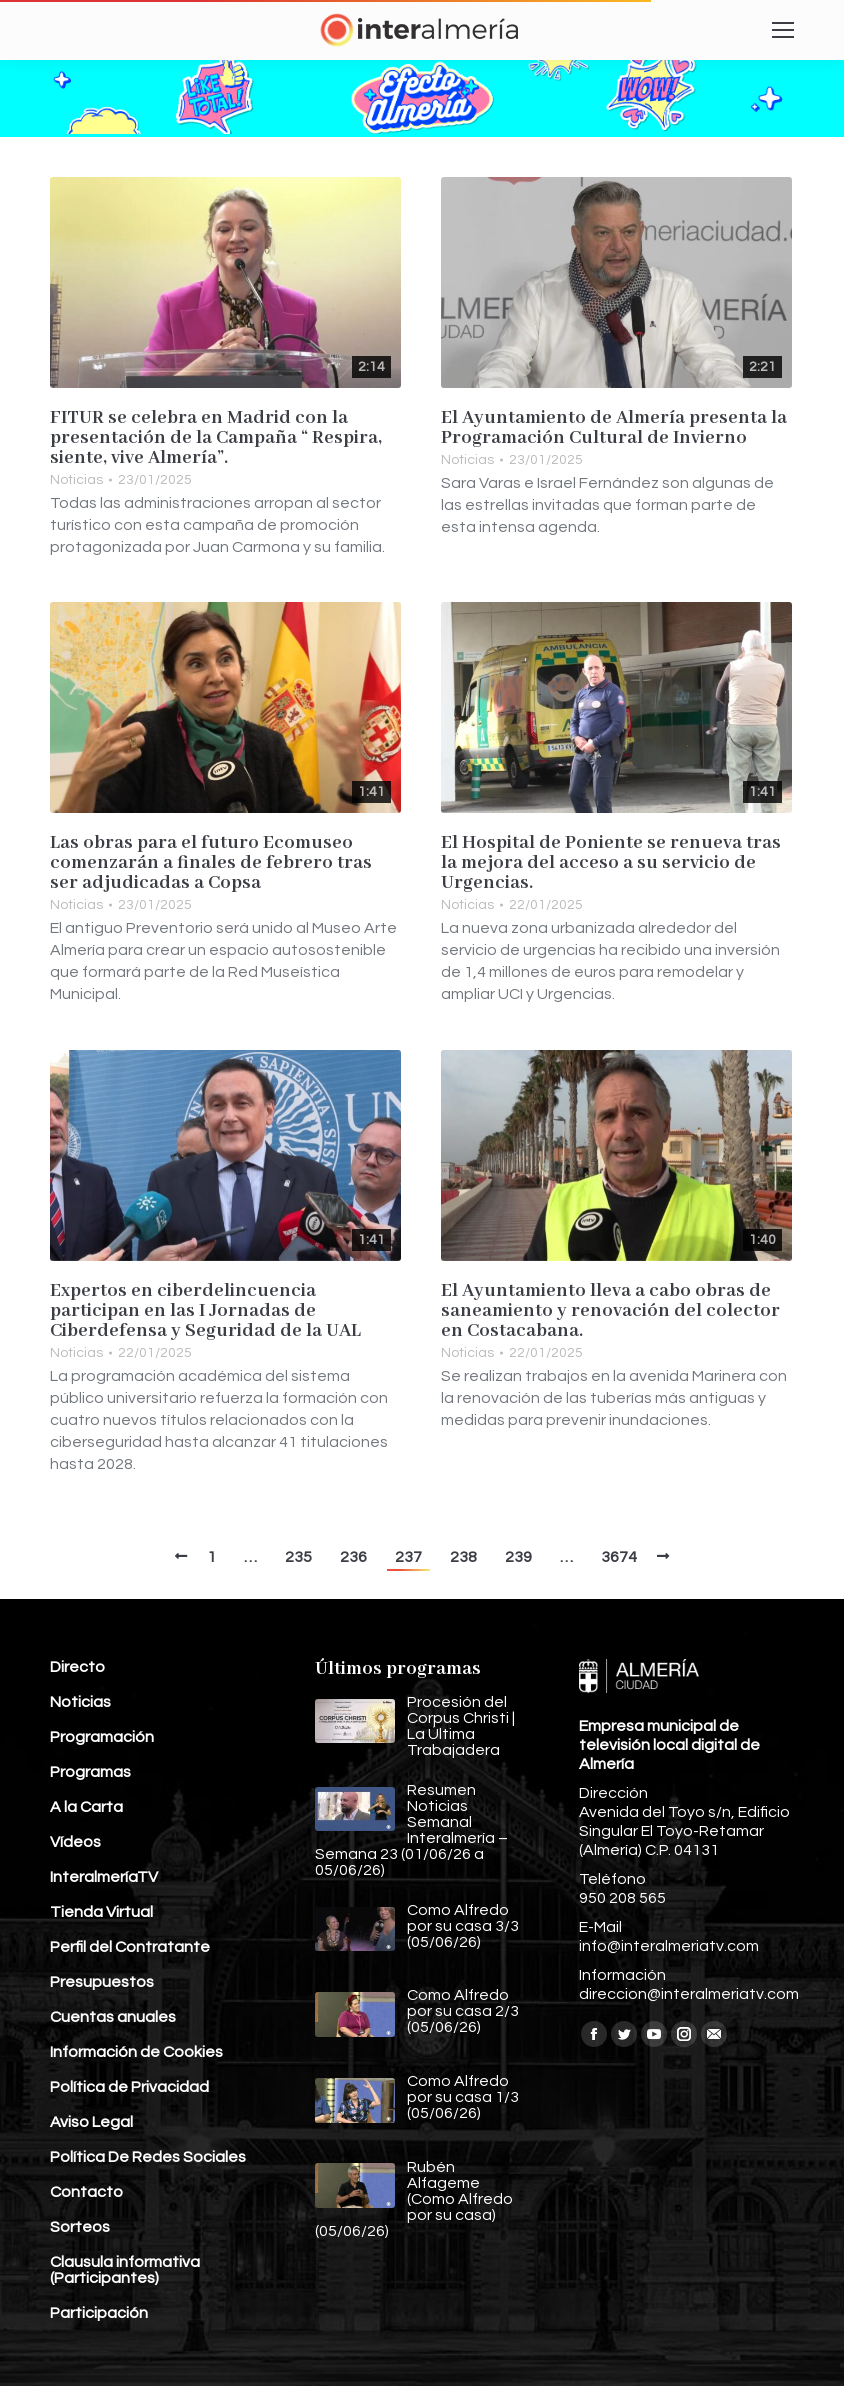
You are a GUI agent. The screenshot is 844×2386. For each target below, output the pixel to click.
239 (518, 1557)
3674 (619, 1557)
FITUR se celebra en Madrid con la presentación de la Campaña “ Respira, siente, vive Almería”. (216, 438)
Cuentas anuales (113, 2017)
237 (408, 1557)
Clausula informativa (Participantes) (125, 2270)
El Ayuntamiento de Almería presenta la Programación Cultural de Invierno (614, 428)
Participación (99, 2313)
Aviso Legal (91, 2122)
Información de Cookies (136, 2052)
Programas (90, 1772)
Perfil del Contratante (130, 1947)
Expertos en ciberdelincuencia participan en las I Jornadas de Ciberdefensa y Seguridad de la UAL (205, 1311)
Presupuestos (102, 1982)
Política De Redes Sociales (148, 2157)
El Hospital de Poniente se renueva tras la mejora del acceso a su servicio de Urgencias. (611, 863)
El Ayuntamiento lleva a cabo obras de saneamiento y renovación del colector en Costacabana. (610, 1311)
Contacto (86, 2192)
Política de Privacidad (129, 2087)
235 (298, 1557)
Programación (102, 1737)
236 (353, 1557)
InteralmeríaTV (104, 1877)
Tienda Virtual (101, 1912)
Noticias (76, 480)
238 (463, 1557)
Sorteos (80, 2227)
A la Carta (86, 1807)
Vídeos (75, 1842)
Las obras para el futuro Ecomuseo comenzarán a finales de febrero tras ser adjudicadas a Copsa (211, 863)
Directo (77, 1667)
